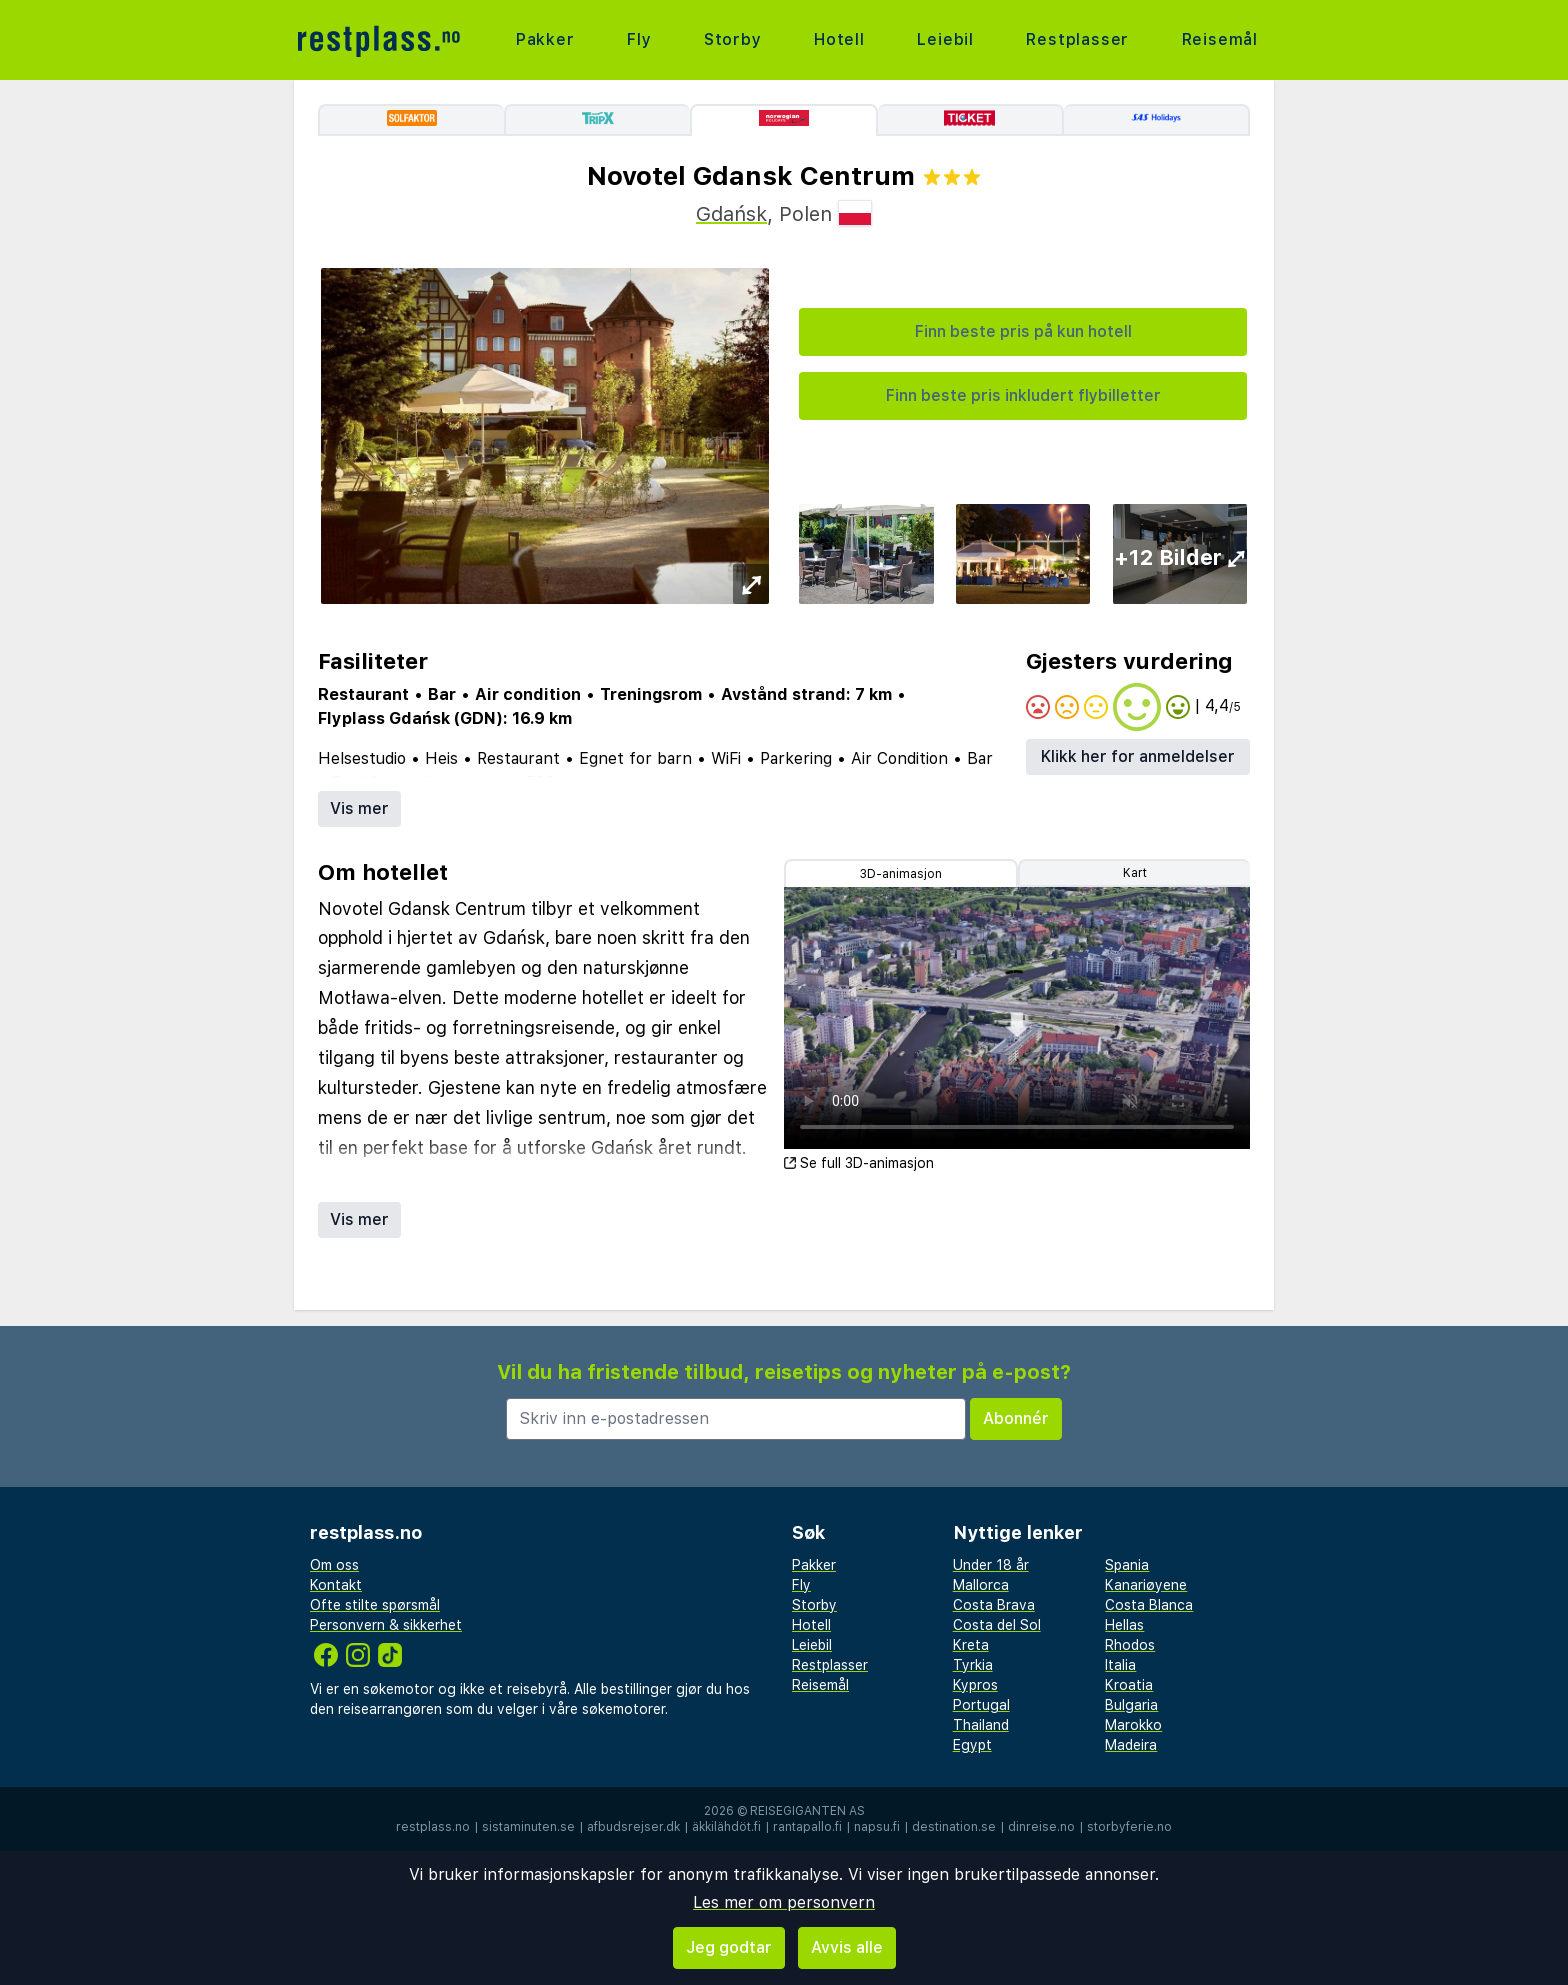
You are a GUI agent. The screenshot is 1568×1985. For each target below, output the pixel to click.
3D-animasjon (901, 874)
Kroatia (1129, 1685)
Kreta (971, 1645)
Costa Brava (994, 1605)
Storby (733, 39)
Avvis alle (847, 1947)
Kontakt (336, 1585)
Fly (639, 39)
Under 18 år (991, 1565)
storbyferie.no (1129, 1827)
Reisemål (1220, 39)
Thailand (981, 1725)
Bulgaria (1131, 1705)
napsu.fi (877, 1827)
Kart (1135, 873)
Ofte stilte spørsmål (375, 1605)
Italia (1120, 1665)
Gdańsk (731, 214)
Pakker (545, 39)
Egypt (972, 1745)
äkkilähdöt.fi (726, 1827)
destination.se (954, 1827)
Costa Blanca (1149, 1605)
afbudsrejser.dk (633, 1827)
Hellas (1124, 1625)
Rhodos (1130, 1645)
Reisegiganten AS (807, 1811)
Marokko (1133, 1725)
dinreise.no (1041, 1827)
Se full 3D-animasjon (859, 1163)
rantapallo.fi (807, 1827)
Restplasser (1077, 39)
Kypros (975, 1685)
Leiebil (945, 39)
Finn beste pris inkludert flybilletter (1023, 395)
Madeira (1131, 1745)
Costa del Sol (997, 1625)
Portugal (981, 1705)
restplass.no (433, 1827)
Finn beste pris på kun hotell (1023, 331)
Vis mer (359, 808)
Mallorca (981, 1585)
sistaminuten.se (528, 1827)
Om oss (334, 1565)
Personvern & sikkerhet (386, 1625)
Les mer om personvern (784, 1902)
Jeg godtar (729, 1947)
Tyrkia (973, 1665)
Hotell (839, 39)
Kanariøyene (1146, 1585)
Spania (1127, 1565)
